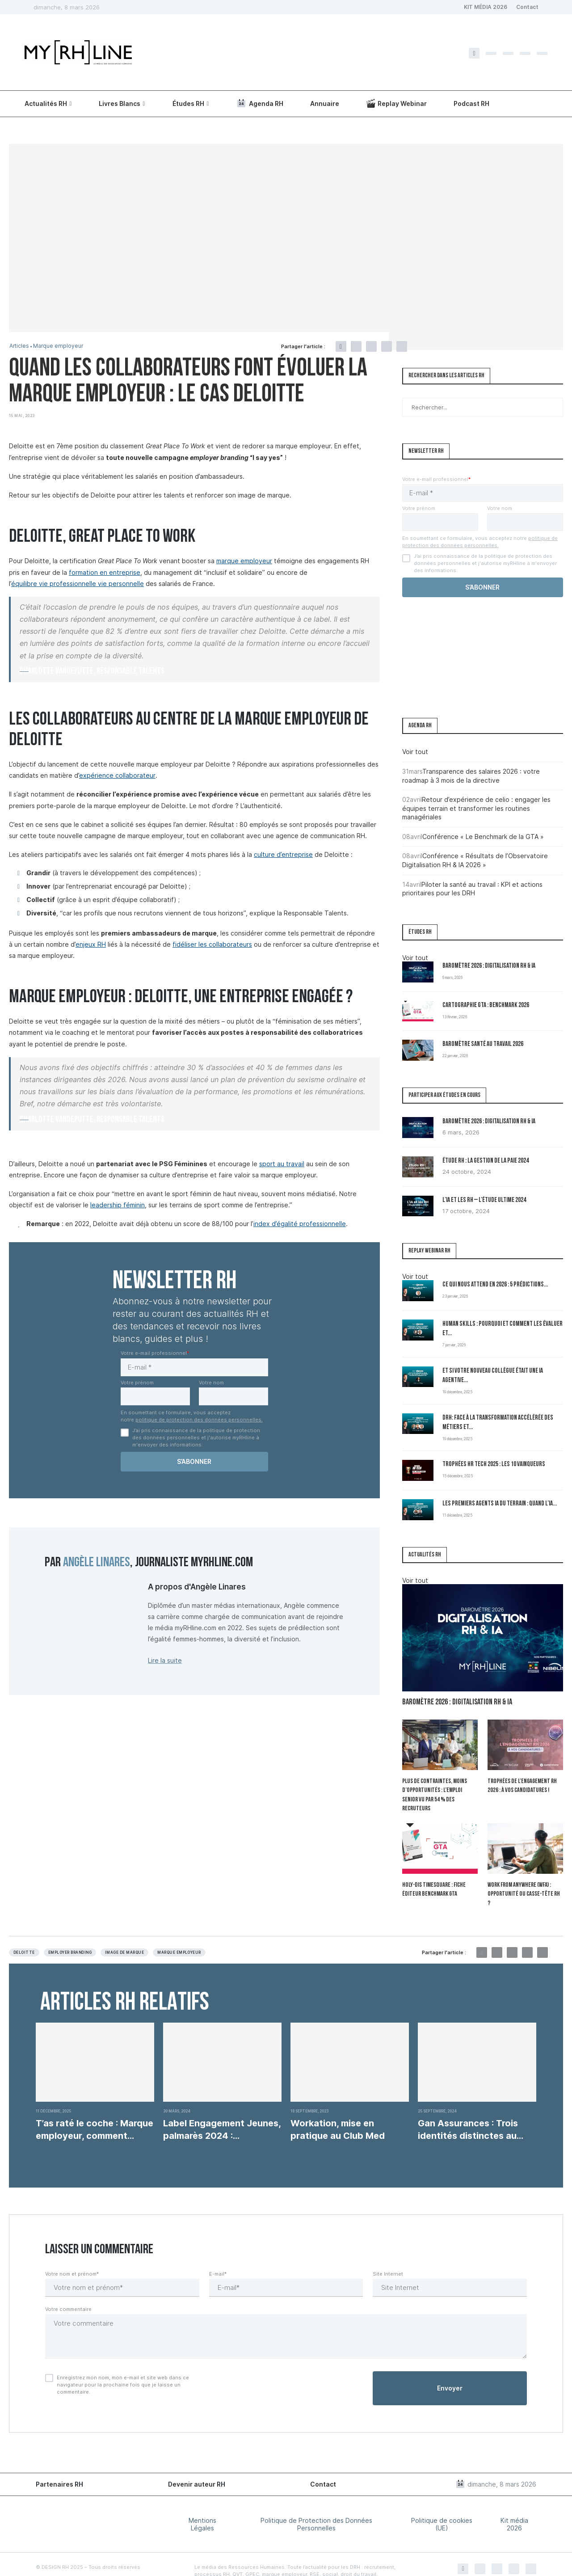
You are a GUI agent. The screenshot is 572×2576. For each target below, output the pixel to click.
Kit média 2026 (514, 2504)
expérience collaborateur (117, 775)
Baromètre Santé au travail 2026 (482, 1044)
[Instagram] (508, 53)
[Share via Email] (401, 346)
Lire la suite (165, 1660)
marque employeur (244, 561)
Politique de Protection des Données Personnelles (316, 2504)
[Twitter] (491, 53)
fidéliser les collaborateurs (212, 944)
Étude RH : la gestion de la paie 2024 (485, 1161)
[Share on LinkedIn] (386, 346)
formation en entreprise (104, 572)
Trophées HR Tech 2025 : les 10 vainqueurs (493, 1464)
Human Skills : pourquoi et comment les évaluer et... (502, 1329)
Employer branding (70, 1933)
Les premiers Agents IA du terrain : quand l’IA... (499, 1504)
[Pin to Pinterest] (371, 346)
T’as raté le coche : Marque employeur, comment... (94, 2109)
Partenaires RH (59, 2464)
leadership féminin (117, 1205)
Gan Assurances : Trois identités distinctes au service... (468, 2110)
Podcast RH (471, 103)
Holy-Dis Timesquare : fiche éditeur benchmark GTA (433, 1880)
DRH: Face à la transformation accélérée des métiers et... (497, 1423)
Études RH (188, 103)
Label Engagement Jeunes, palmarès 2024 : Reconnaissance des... (222, 2110)
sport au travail (281, 1164)
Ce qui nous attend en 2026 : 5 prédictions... (495, 1285)
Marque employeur (60, 346)
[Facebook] (474, 53)
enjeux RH (91, 944)
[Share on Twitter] (356, 346)
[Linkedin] (525, 53)
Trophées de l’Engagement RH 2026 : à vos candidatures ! (522, 1786)
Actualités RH (46, 103)
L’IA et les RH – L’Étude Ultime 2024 (484, 1200)
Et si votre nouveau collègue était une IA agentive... (492, 1376)
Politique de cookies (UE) (441, 2504)
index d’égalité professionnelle (299, 1223)
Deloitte (24, 1933)
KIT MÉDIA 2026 (485, 7)
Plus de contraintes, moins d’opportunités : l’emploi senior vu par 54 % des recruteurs (439, 1790)
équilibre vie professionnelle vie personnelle (77, 583)
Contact (527, 7)
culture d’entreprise (283, 854)
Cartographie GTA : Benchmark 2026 (485, 1005)
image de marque (124, 1933)
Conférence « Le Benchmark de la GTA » (483, 836)
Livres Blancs (119, 103)
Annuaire (324, 103)
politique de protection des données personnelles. (199, 1420)
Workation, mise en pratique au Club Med (337, 2109)
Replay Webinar (396, 103)
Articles (19, 346)
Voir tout (415, 751)
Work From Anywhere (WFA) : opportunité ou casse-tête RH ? (524, 1880)
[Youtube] (542, 53)
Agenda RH (259, 103)
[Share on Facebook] (341, 346)
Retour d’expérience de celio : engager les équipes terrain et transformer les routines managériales (476, 808)
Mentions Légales (202, 2504)
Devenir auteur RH (196, 2464)
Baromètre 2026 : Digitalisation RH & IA (488, 966)
